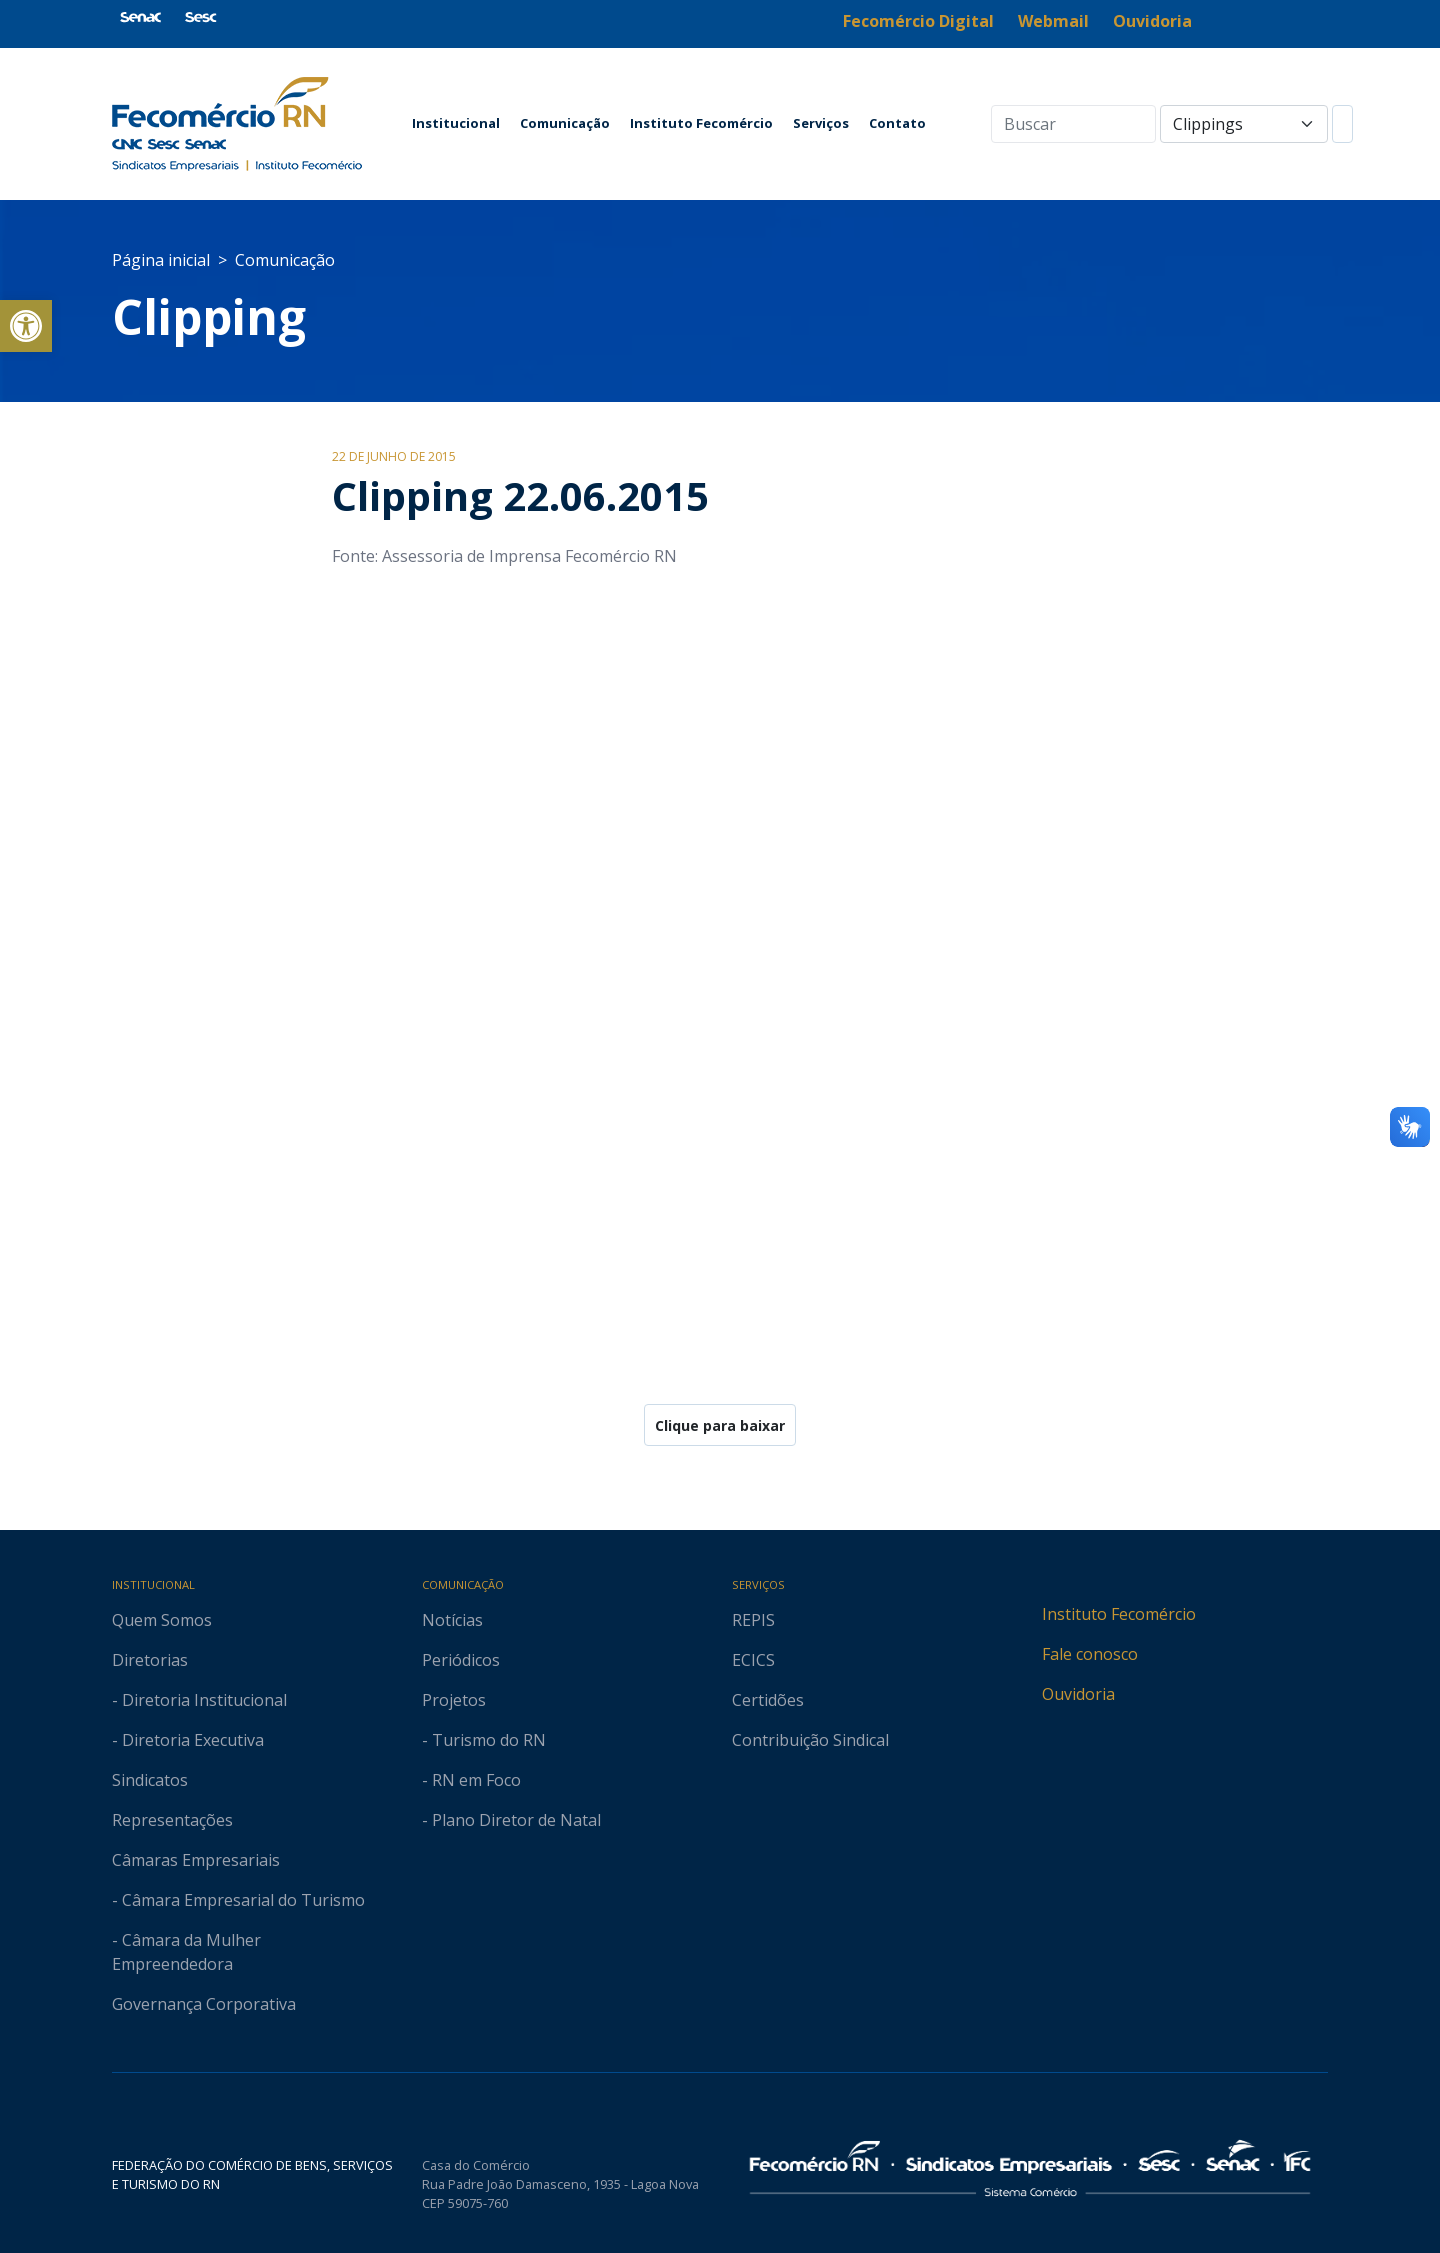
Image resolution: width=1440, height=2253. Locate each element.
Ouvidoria (1078, 1694)
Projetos (454, 1700)
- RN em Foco (471, 1780)
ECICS (753, 1660)
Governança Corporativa (204, 2004)
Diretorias (150, 1660)
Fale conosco (1090, 1654)
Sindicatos (150, 1780)
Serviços (821, 123)
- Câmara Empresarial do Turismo (238, 1900)
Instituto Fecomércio (701, 123)
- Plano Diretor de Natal (511, 1820)
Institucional (456, 123)
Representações (172, 1820)
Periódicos (461, 1660)
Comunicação (565, 123)
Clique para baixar (720, 1425)
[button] (26, 326)
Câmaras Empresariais (196, 1860)
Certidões (768, 1700)
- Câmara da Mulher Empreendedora (186, 1952)
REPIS (753, 1620)
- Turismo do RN (484, 1740)
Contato (897, 123)
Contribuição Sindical (810, 1740)
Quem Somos (162, 1620)
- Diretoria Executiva (188, 1740)
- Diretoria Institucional (199, 1700)
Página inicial (161, 260)
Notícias (452, 1620)
